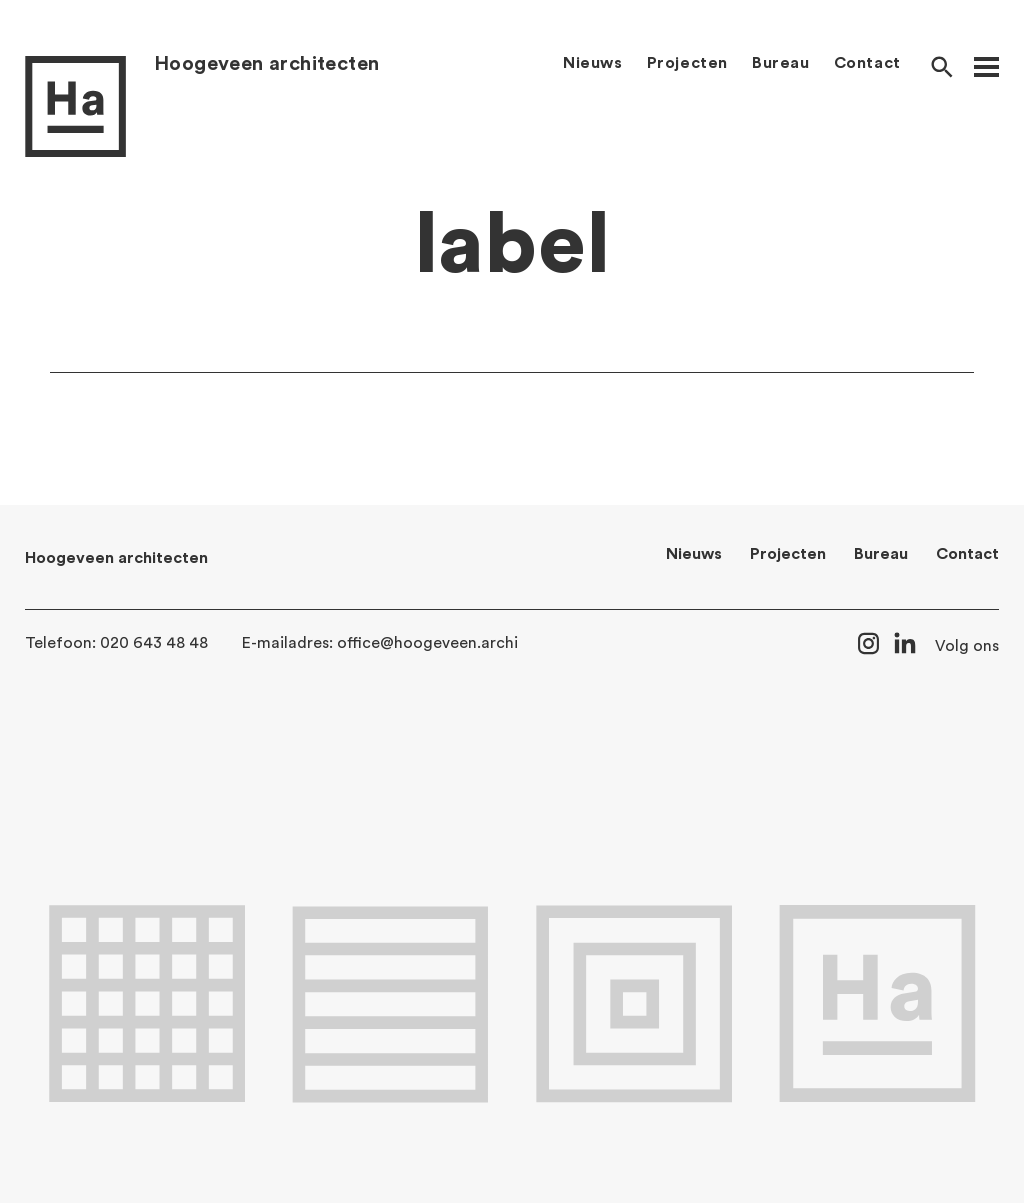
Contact (867, 63)
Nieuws (593, 63)
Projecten (687, 63)
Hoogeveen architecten (266, 64)
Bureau (781, 63)
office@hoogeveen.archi (427, 643)
